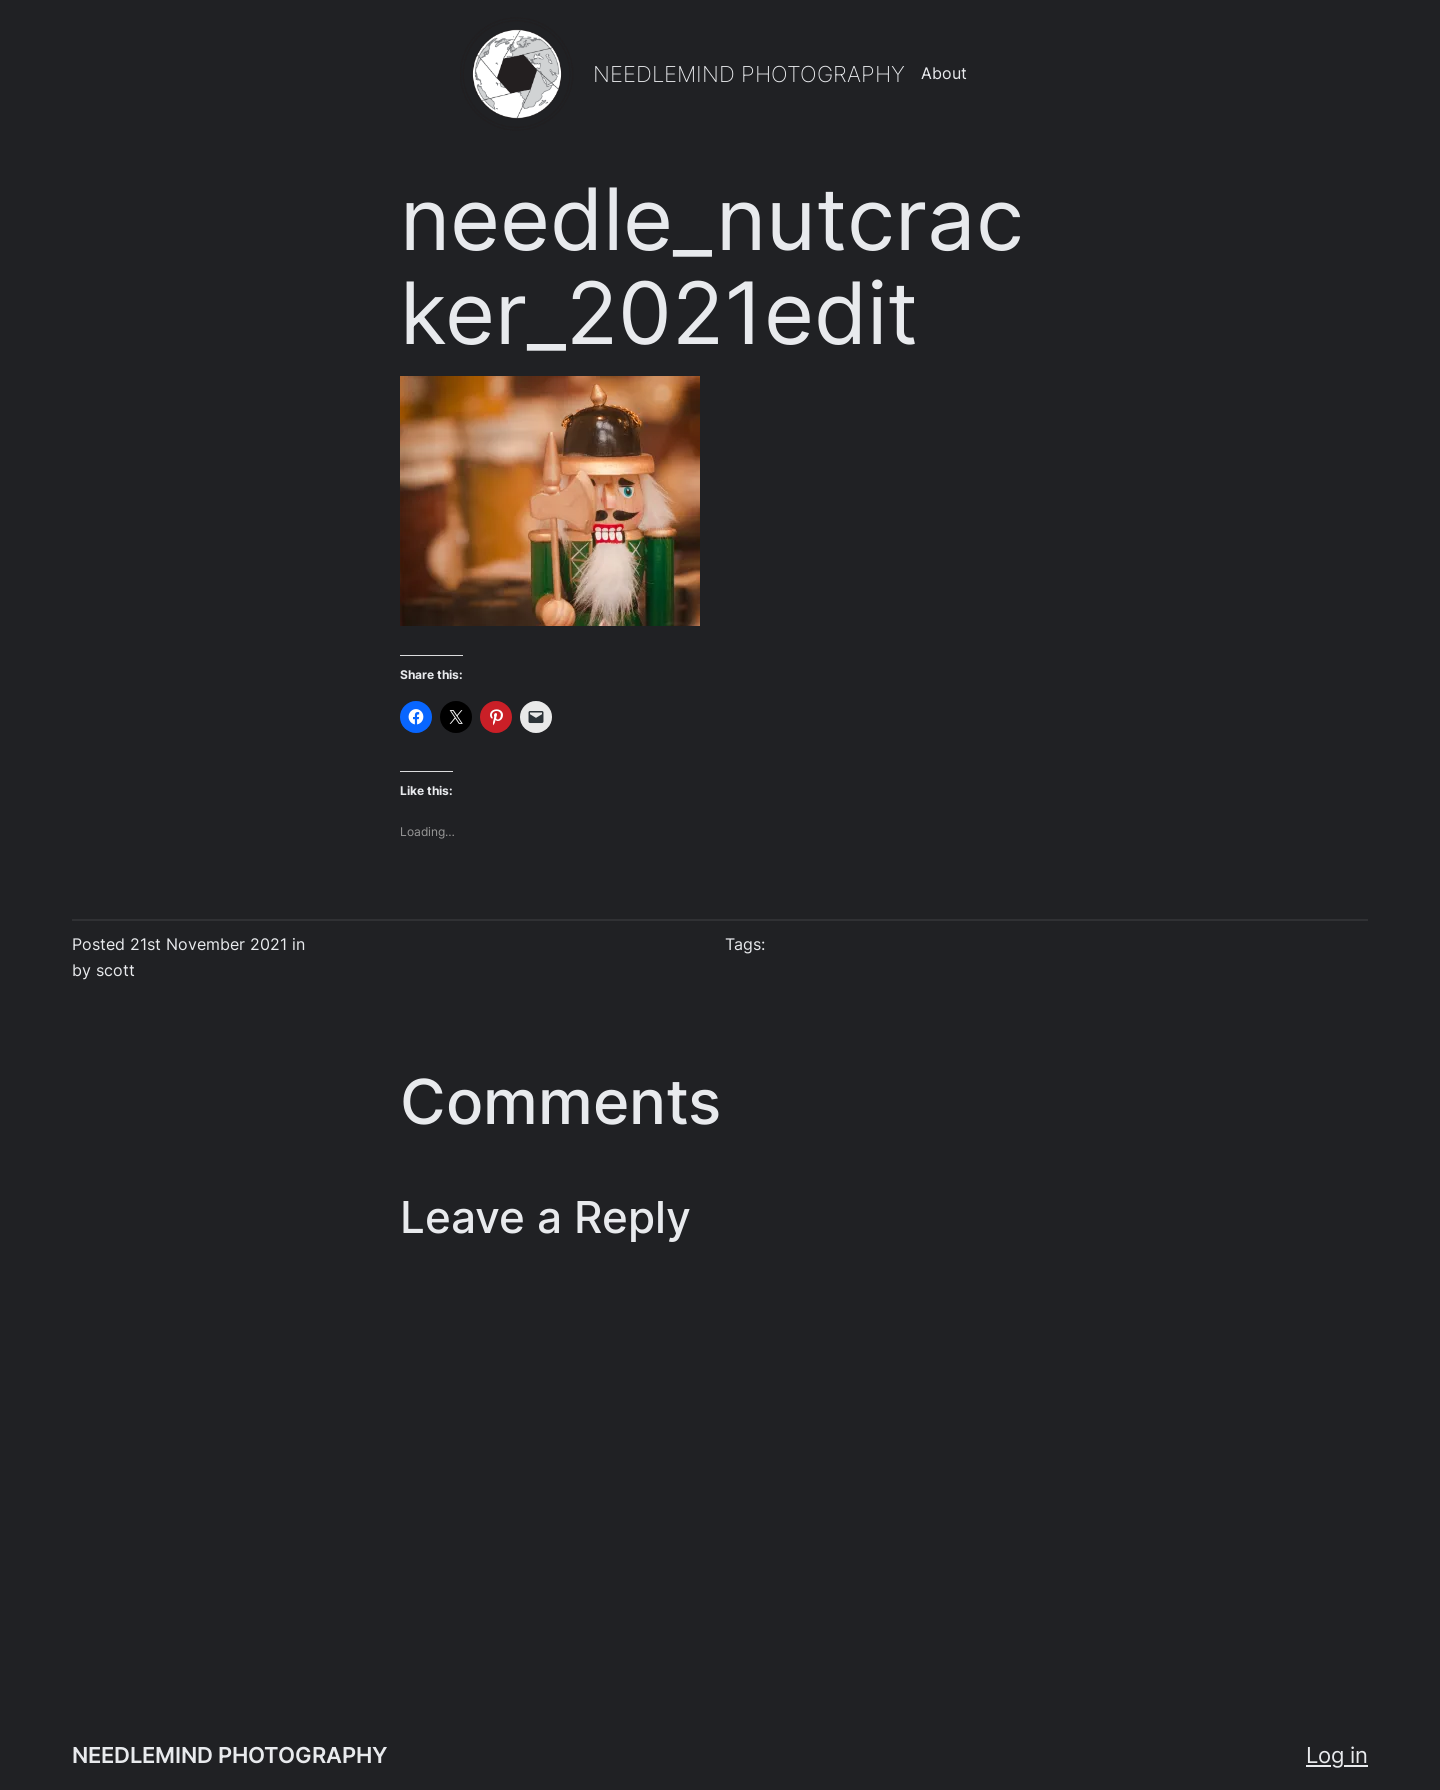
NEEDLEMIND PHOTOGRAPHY (749, 74)
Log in (1337, 1755)
